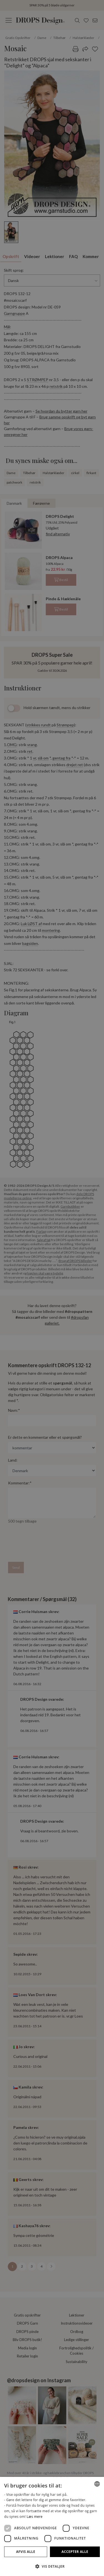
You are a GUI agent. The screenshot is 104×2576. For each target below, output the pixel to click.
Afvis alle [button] (25, 2551)
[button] (52, 2566)
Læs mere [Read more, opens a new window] (34, 2516)
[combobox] (97, 2484)
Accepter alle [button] (75, 2551)
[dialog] (52, 2526)
